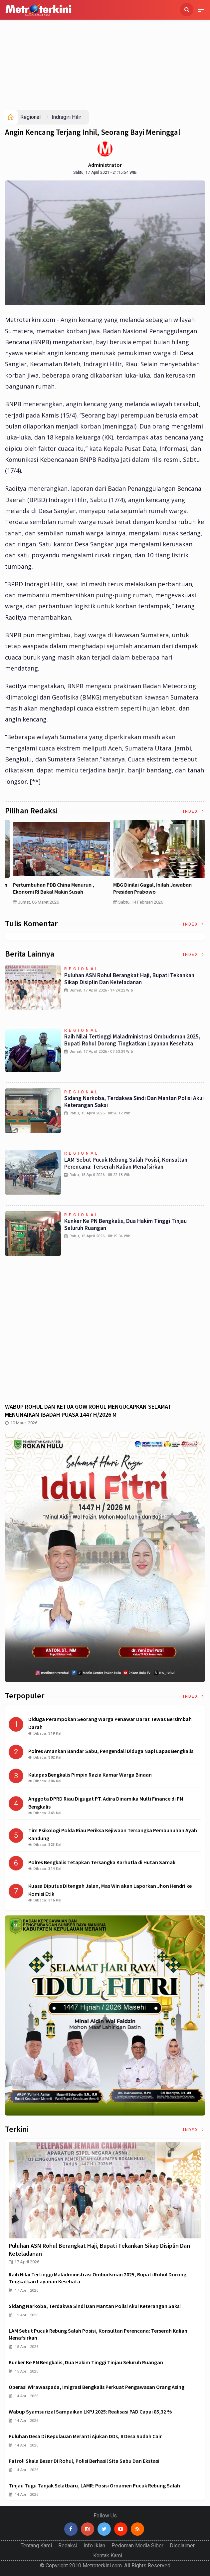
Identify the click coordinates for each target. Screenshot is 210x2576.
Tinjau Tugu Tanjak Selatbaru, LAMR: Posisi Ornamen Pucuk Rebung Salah (94, 2485)
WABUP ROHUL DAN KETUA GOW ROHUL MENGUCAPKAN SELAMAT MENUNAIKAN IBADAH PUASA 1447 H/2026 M (88, 1410)
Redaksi (67, 2545)
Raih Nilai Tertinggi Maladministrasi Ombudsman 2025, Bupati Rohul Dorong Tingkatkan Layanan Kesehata (132, 1040)
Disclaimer (182, 2545)
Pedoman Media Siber (137, 2545)
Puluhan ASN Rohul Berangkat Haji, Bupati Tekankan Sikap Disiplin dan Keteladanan (129, 979)
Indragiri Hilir (66, 117)
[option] (55, 865)
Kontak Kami (107, 2555)
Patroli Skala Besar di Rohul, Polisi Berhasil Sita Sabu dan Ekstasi (84, 2460)
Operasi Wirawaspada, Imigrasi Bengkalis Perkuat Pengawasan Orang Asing (96, 2387)
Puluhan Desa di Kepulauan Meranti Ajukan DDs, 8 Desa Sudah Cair (85, 2436)
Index (194, 811)
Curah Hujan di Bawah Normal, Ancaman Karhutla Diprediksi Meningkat (54, 888)
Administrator (105, 164)
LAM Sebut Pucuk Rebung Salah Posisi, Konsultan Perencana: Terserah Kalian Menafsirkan (125, 1163)
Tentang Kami (36, 2545)
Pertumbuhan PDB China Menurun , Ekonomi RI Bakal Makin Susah (147, 888)
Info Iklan (94, 2545)
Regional (30, 117)
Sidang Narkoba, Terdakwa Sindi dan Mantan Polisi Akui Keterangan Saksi (134, 1101)
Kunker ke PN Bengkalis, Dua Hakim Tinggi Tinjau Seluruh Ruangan (125, 1224)
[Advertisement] (105, 60)
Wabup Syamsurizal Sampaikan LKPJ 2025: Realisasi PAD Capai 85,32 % (90, 2411)
